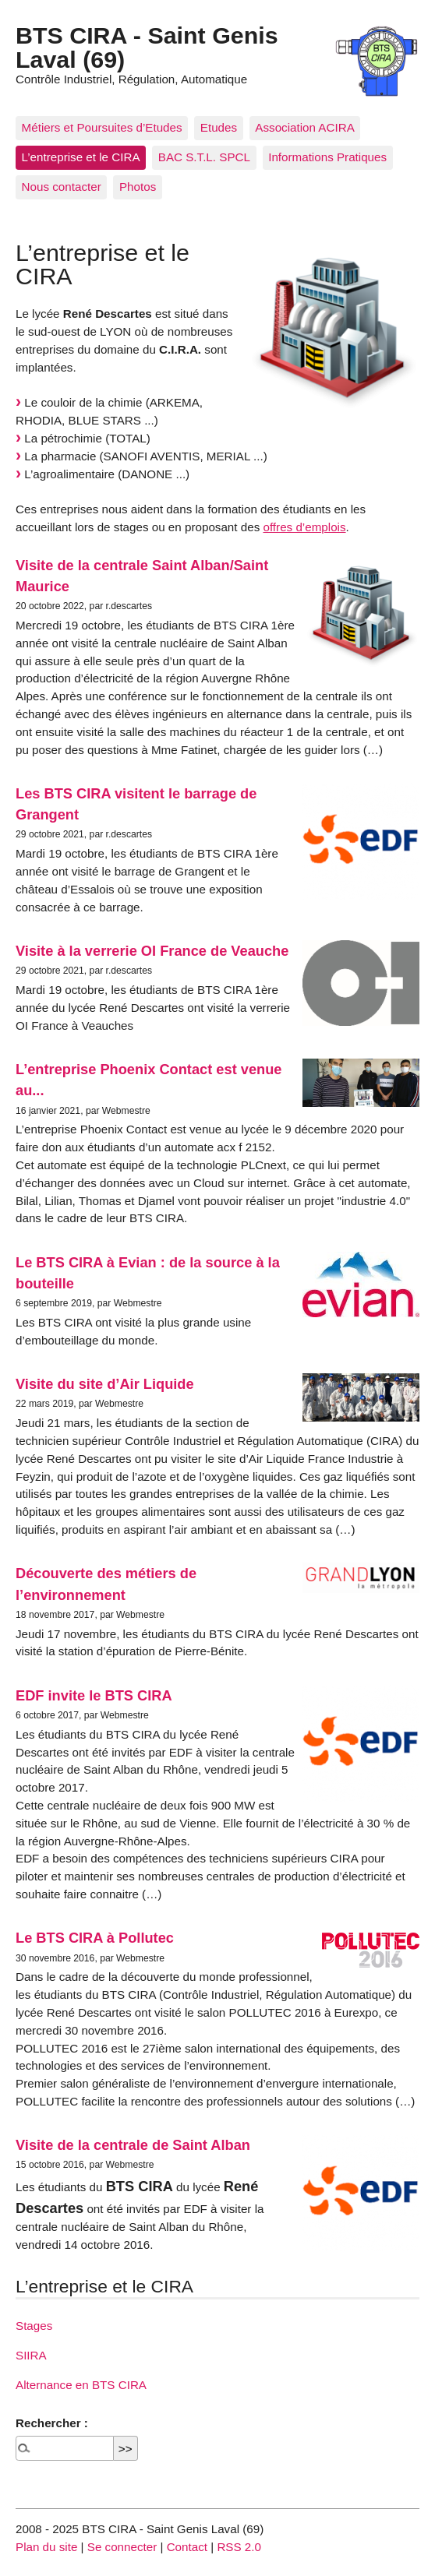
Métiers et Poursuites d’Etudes (102, 127)
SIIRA (31, 2355)
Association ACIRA (304, 127)
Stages (34, 2325)
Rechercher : (52, 2423)
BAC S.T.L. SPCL (204, 157)
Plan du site (46, 2546)
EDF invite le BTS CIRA (94, 1695)
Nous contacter (61, 186)
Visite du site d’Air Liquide (105, 1384)
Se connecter (122, 2546)
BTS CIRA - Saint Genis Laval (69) (147, 47)
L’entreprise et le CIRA (81, 157)
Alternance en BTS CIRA (81, 2384)
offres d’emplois (304, 527)
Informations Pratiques (327, 157)
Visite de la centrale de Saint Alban (133, 2145)
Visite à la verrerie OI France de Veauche (152, 951)
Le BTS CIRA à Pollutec (95, 1937)
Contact (187, 2546)
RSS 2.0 (239, 2546)
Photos (137, 186)
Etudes (218, 127)
